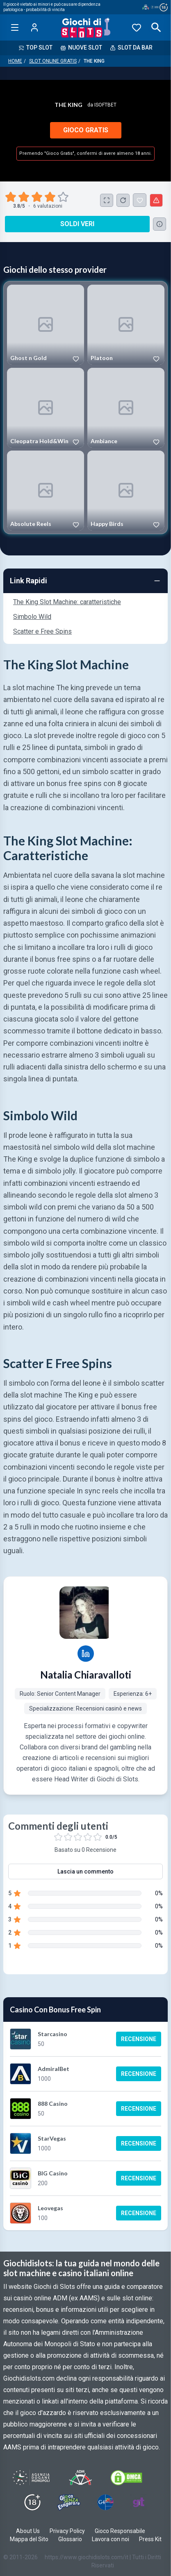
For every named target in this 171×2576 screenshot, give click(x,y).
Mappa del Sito (29, 2539)
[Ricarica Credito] (123, 200)
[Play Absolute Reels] (45, 490)
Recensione (138, 2039)
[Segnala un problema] (156, 200)
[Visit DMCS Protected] (126, 2478)
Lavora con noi (110, 2539)
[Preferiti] (136, 27)
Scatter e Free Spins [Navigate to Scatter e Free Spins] (42, 631)
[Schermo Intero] (106, 200)
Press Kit (150, 2539)
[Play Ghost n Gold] (45, 325)
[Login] (34, 27)
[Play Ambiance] (125, 408)
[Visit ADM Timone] (80, 2478)
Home (15, 61)
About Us (28, 2531)
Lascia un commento (85, 1871)
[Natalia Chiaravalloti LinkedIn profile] (86, 1653)
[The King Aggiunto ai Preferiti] (139, 200)
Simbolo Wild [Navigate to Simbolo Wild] (32, 617)
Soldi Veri (77, 224)
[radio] (11, 197)
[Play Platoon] (125, 325)
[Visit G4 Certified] (105, 2502)
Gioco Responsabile (120, 2531)
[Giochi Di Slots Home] (85, 27)
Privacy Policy (67, 2531)
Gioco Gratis (85, 130)
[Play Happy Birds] (125, 490)
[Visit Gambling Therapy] (138, 2502)
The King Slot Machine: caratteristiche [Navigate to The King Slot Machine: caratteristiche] (67, 602)
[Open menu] (15, 27)
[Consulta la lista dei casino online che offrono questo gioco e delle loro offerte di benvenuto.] (159, 224)
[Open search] (156, 27)
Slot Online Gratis (53, 61)
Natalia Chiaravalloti (85, 1675)
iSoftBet (105, 105)
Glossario (70, 2539)
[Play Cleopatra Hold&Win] (45, 408)
